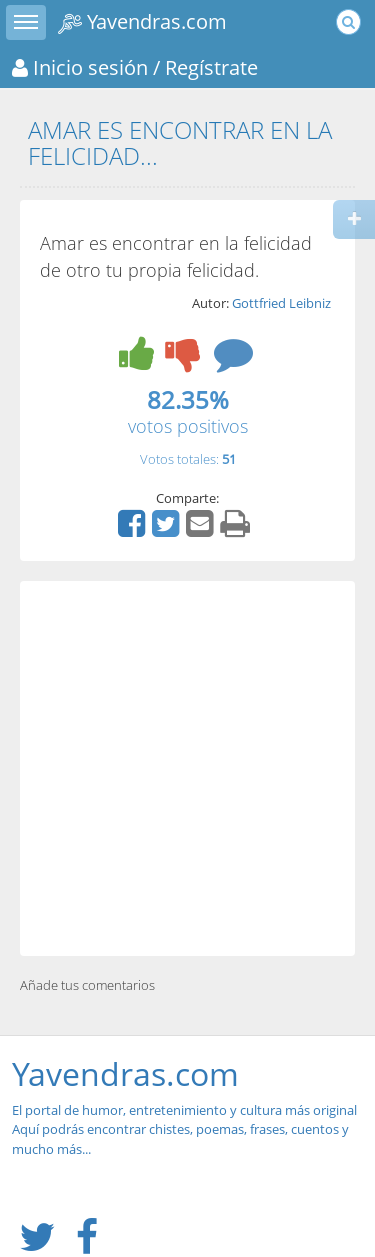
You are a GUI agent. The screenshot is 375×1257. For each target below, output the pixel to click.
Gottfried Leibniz (281, 303)
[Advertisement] (187, 768)
